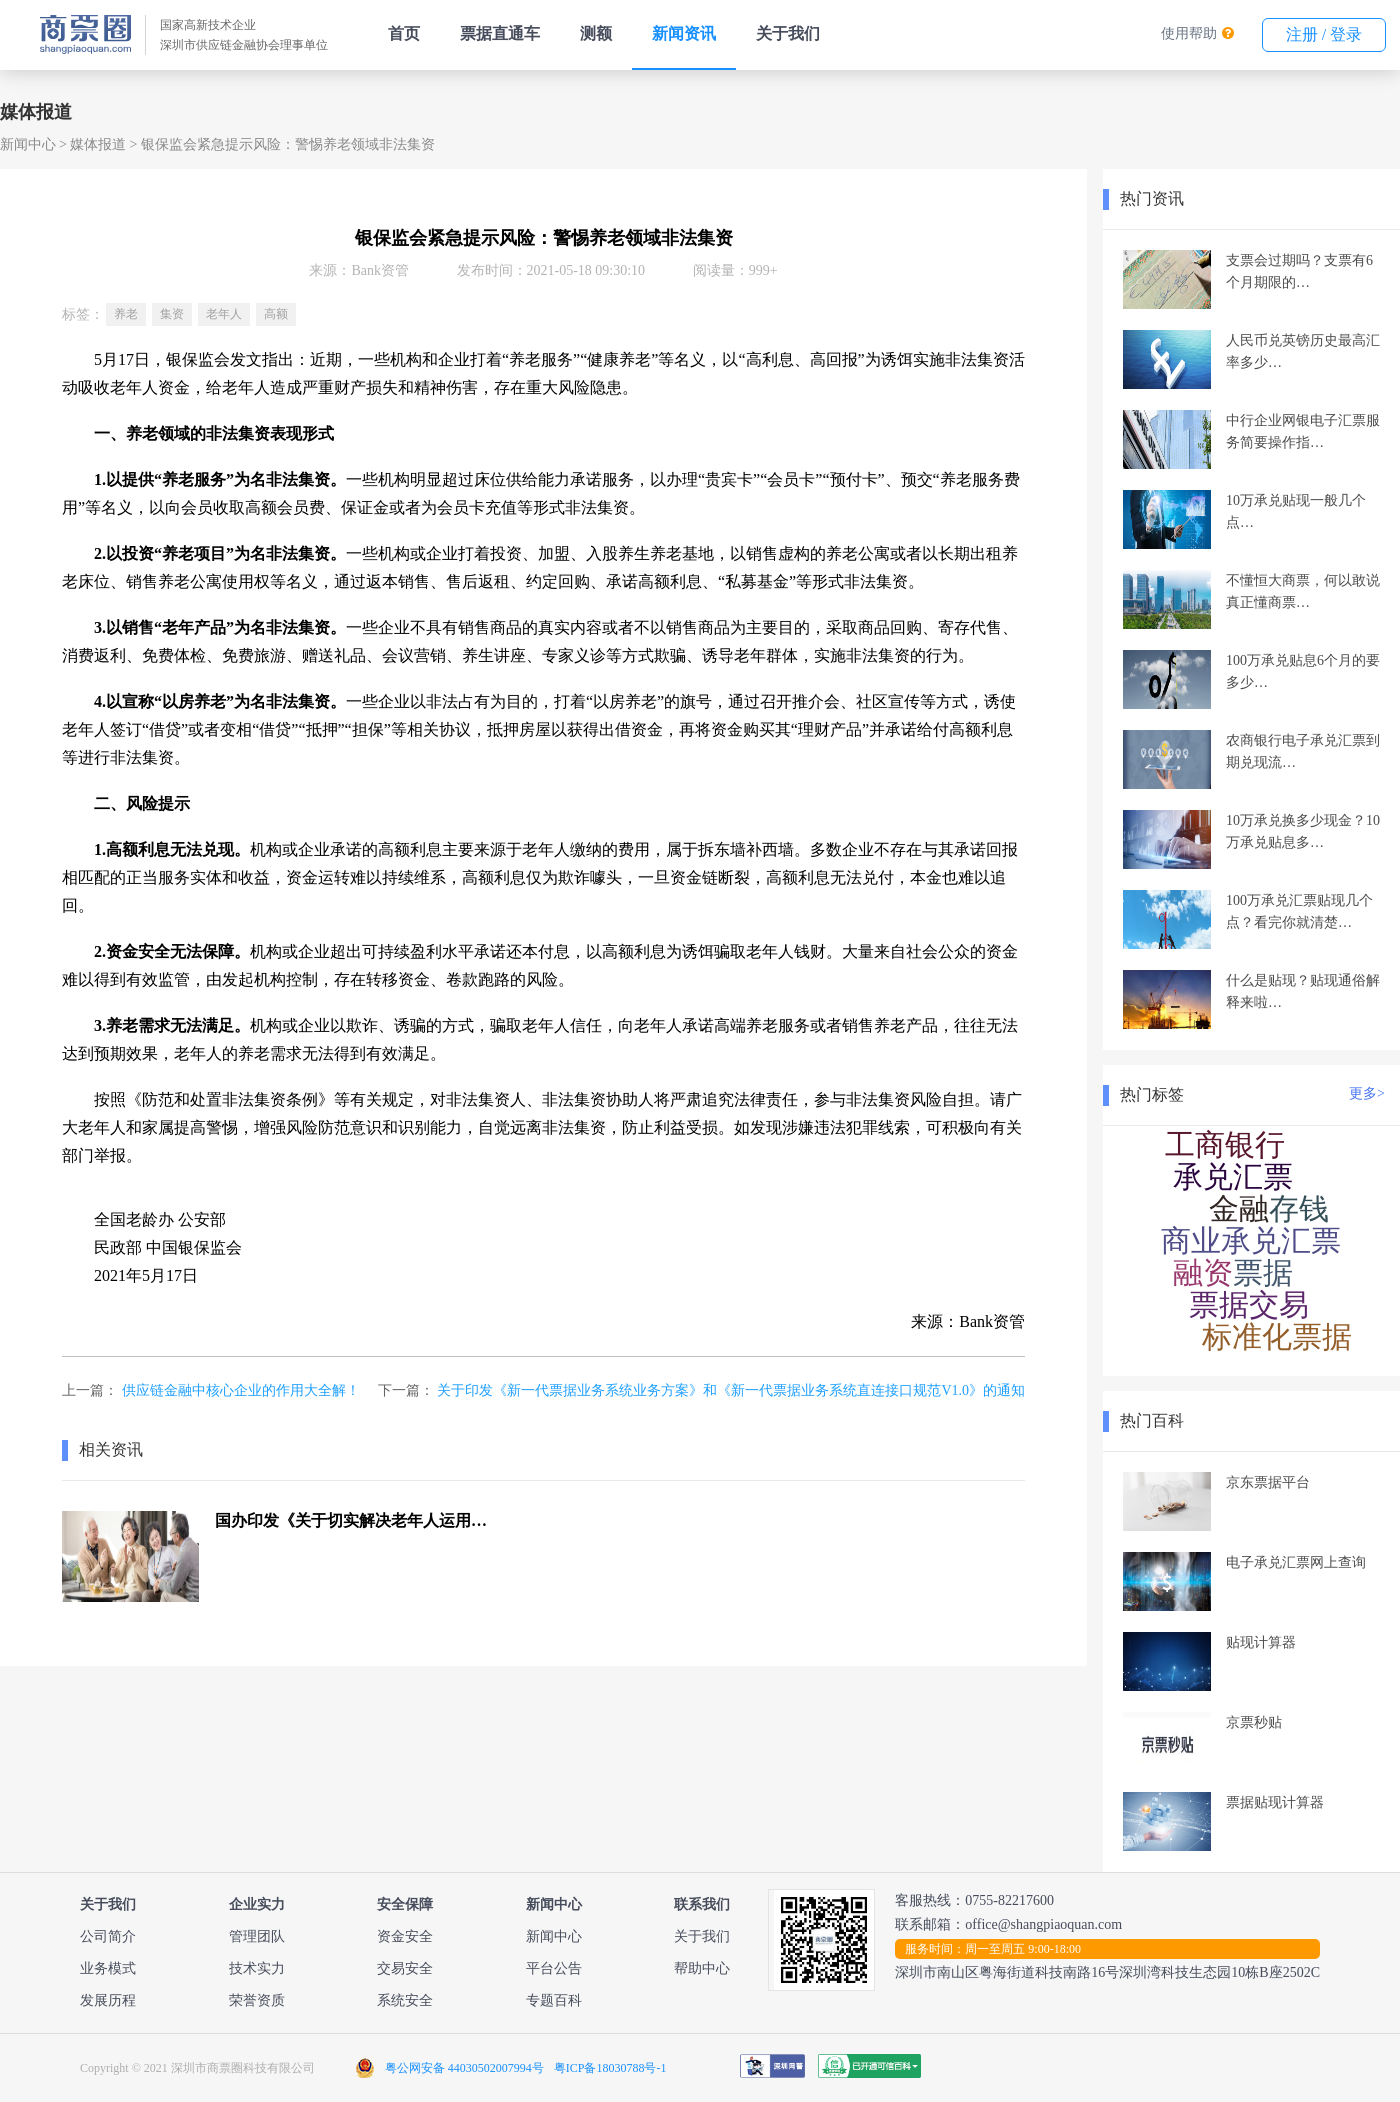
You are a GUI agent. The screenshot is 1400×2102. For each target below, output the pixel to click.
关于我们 (788, 33)
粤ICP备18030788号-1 (610, 2068)
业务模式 (108, 1968)
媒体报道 (98, 144)
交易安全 (405, 1968)
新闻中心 (28, 144)
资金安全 (405, 1936)
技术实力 (257, 1968)
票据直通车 (500, 33)
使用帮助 (1189, 33)
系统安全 (405, 2000)
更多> (1367, 1093)
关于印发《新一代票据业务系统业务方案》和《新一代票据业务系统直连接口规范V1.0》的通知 (731, 1390)
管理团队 (257, 1936)
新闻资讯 (684, 33)
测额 (596, 33)
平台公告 (554, 1968)
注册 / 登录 (1324, 34)
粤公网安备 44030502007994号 (464, 2068)
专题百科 (554, 2000)
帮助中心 (702, 1968)
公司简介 (108, 1936)
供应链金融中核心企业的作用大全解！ (241, 1390)
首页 (404, 33)
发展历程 (108, 2000)
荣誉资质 (257, 2000)
